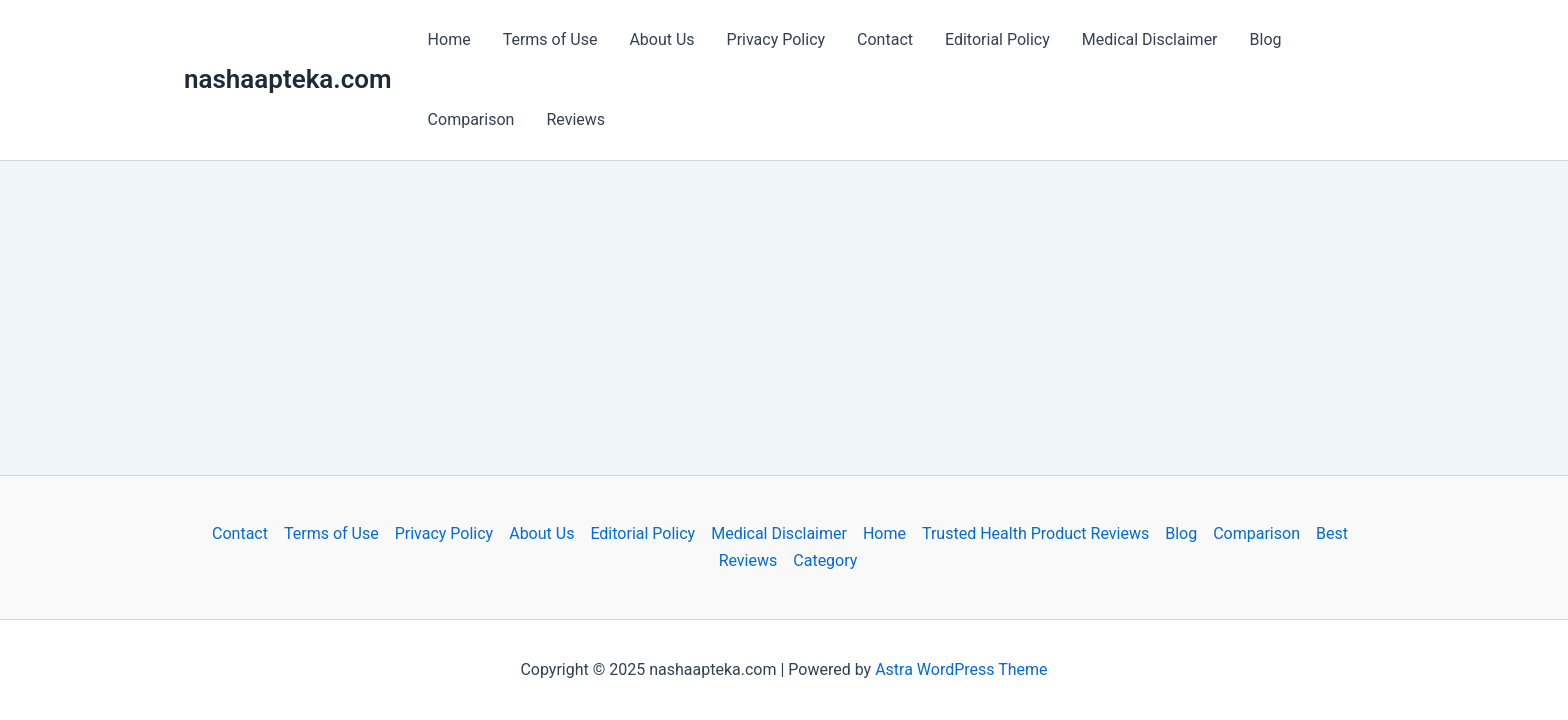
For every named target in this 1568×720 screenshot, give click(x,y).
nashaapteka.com (288, 79)
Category (825, 560)
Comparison (471, 119)
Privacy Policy (776, 39)
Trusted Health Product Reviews (1035, 533)
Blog (1266, 39)
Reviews (575, 119)
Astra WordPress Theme (961, 669)
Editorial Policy (997, 39)
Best (1332, 533)
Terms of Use (550, 39)
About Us (661, 39)
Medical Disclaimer (1150, 39)
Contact (885, 39)
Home (449, 39)
